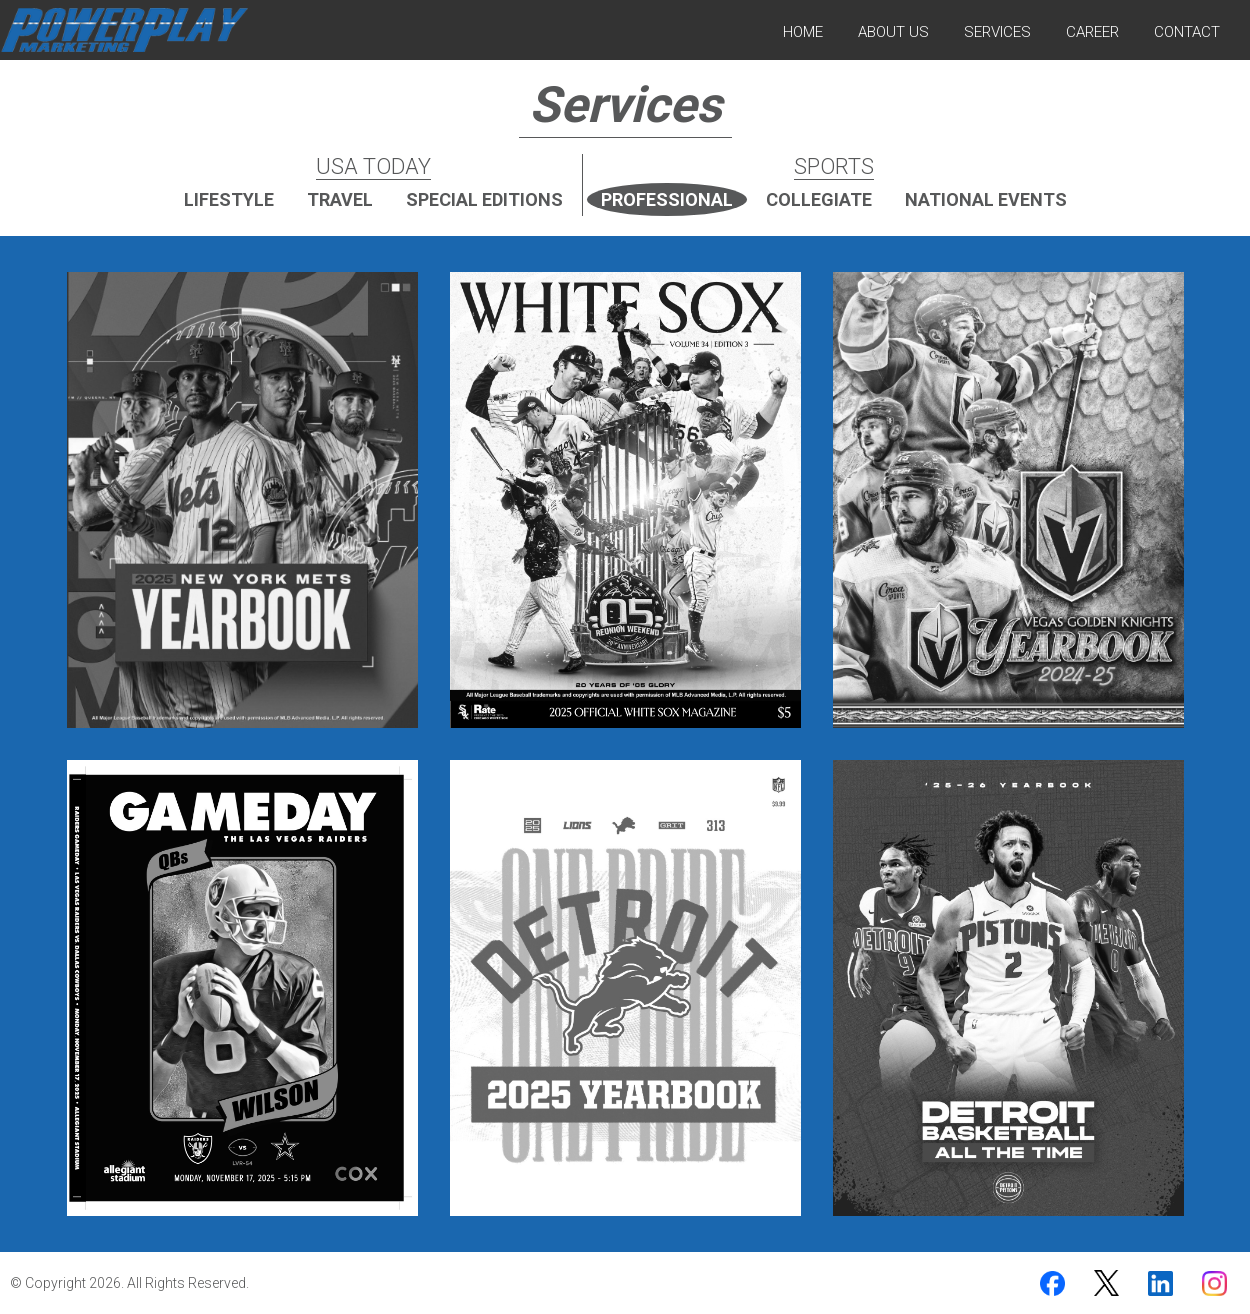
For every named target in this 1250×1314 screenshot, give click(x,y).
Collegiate (819, 199)
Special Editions (484, 199)
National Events (986, 199)
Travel (340, 199)
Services (997, 32)
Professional (667, 199)
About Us (893, 32)
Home (803, 32)
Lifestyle (229, 199)
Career (1092, 32)
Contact (1187, 32)
